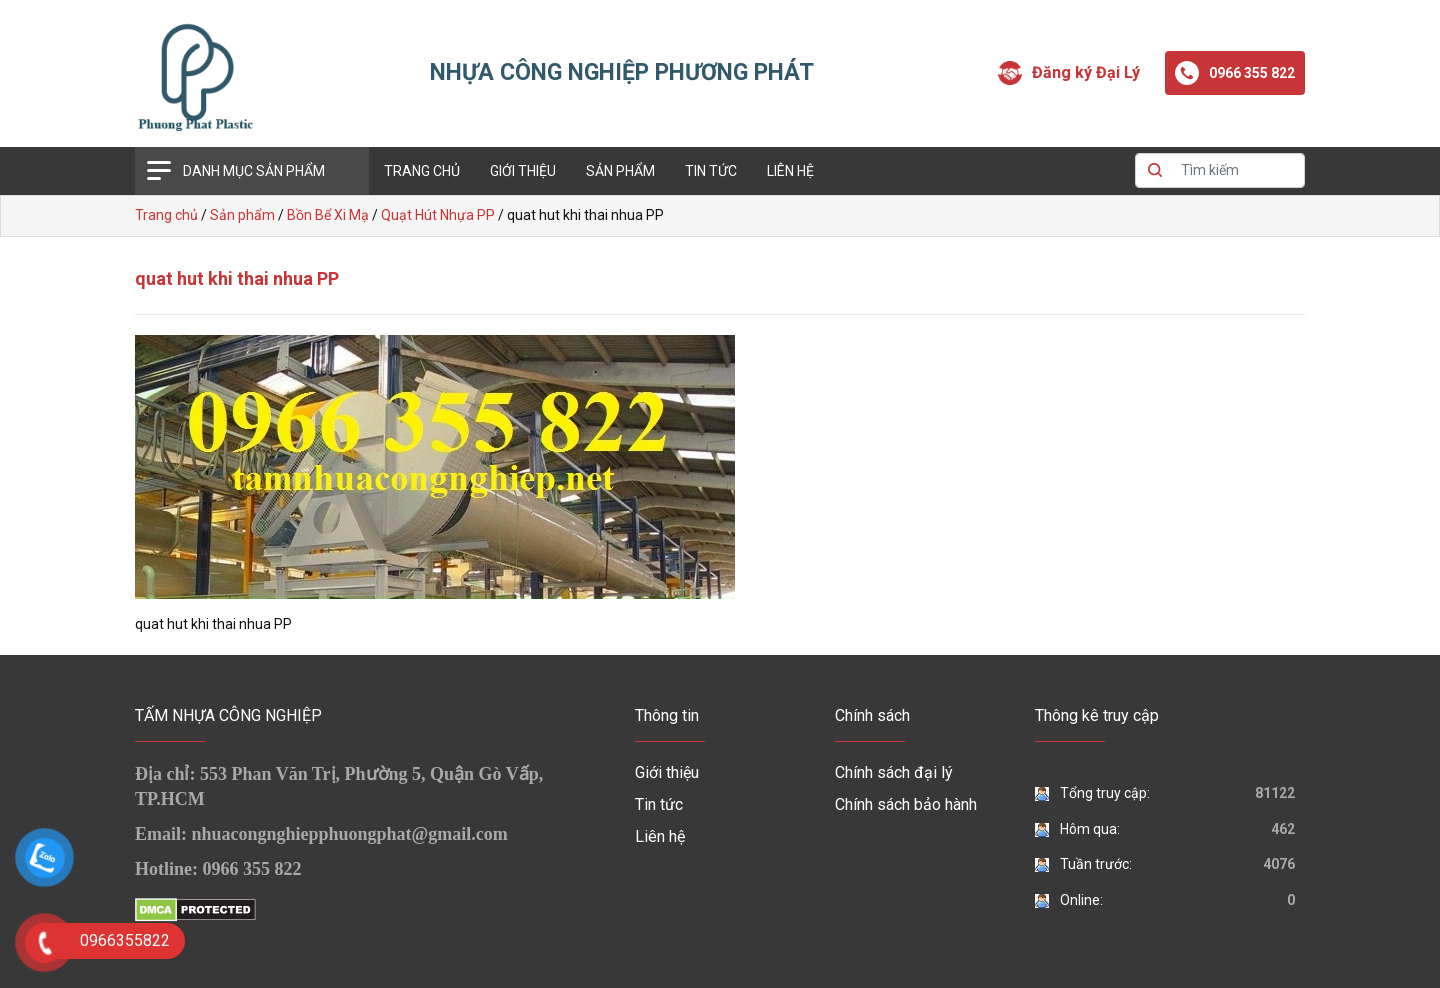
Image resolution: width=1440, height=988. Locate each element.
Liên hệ (790, 171)
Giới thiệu (523, 171)
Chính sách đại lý (894, 772)
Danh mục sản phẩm (254, 171)
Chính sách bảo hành (906, 804)
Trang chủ (422, 171)
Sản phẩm (620, 171)
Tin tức (711, 171)
